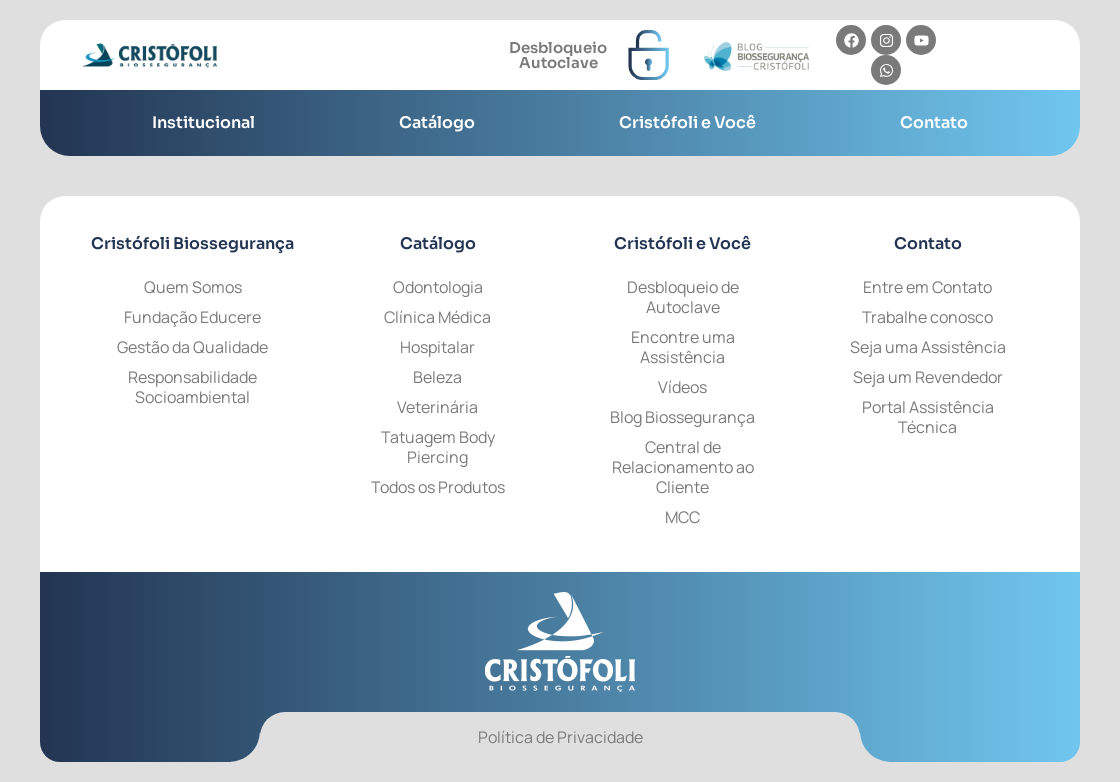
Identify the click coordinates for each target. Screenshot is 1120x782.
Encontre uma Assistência (683, 347)
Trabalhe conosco (927, 317)
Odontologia (438, 287)
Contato (934, 122)
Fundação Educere (192, 317)
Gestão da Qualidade (192, 347)
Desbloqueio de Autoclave (683, 297)
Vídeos (682, 387)
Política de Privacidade (560, 737)
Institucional (203, 122)
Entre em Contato (927, 287)
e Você (682, 243)
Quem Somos (193, 287)
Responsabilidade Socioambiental (192, 387)
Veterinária (437, 407)
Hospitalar (437, 347)
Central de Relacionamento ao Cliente (683, 467)
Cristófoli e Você (687, 122)
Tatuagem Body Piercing (438, 447)
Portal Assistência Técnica (928, 417)
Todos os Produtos (438, 487)
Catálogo (437, 122)
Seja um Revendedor (928, 377)
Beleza (437, 377)
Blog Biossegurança (682, 417)
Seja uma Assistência (928, 347)
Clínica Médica (437, 317)
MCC (682, 517)
